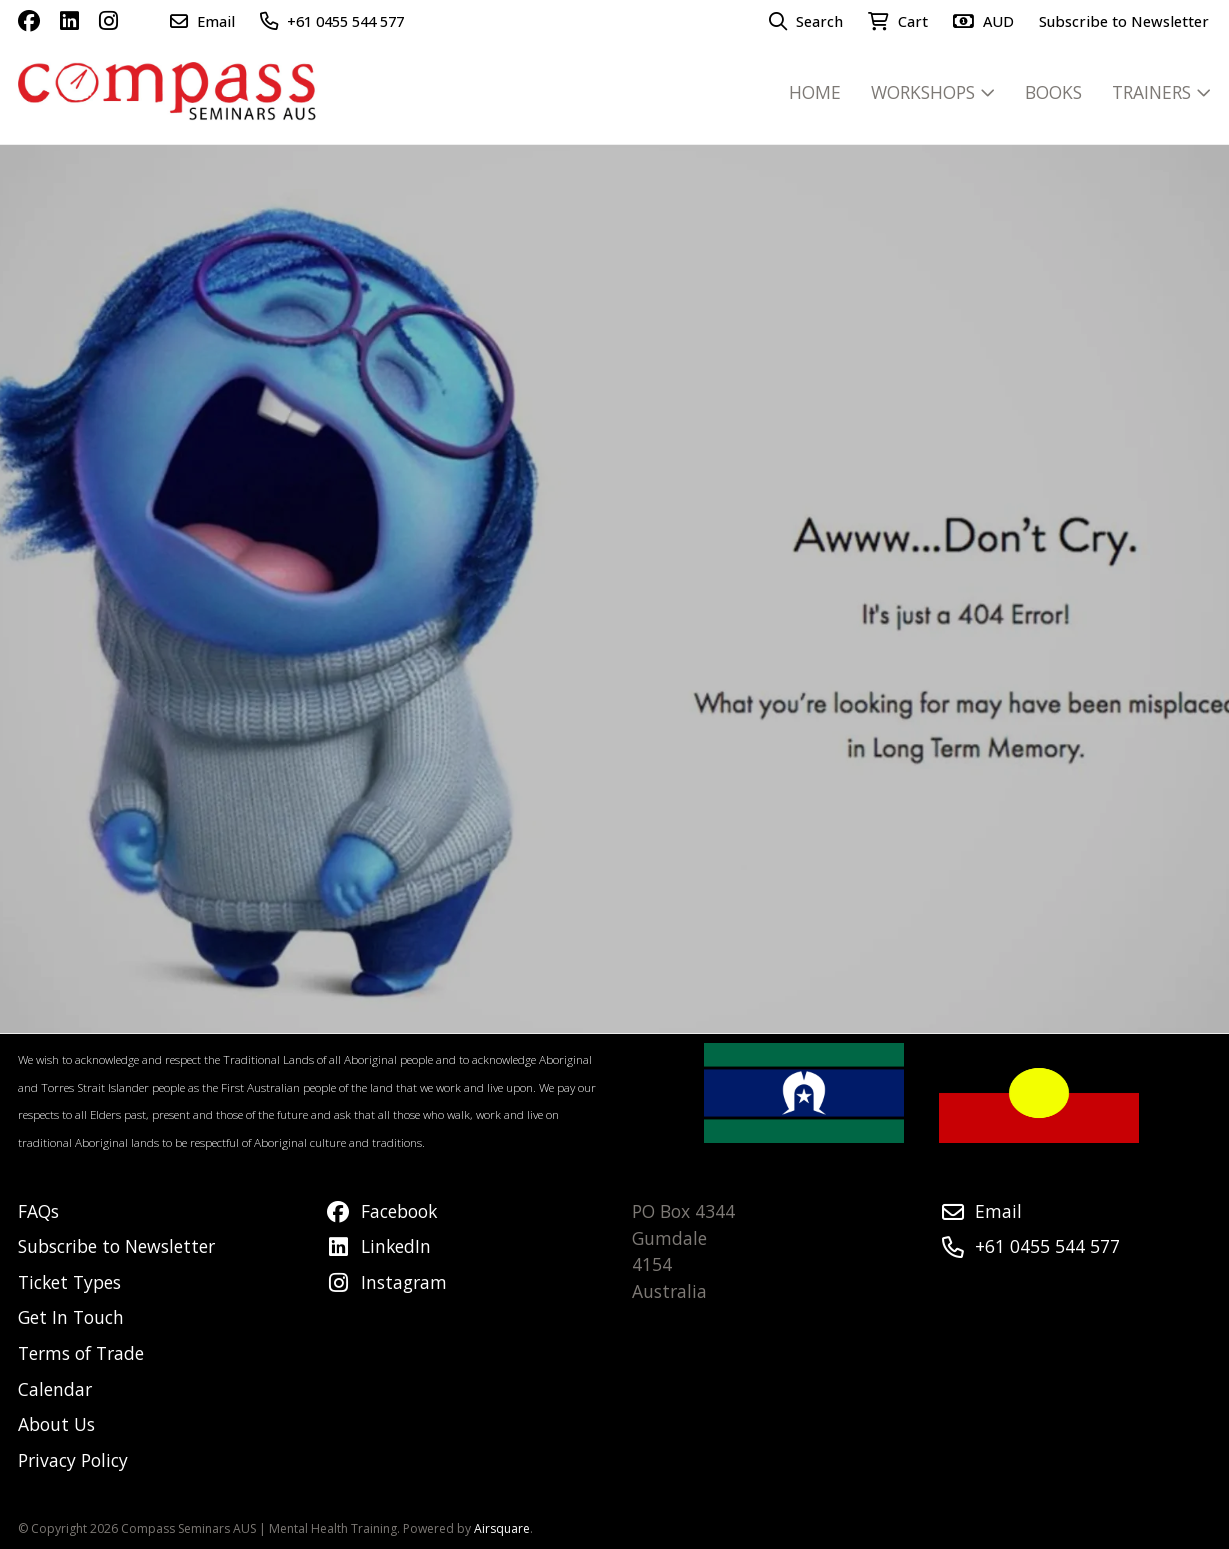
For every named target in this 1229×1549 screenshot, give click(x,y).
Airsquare (502, 1528)
